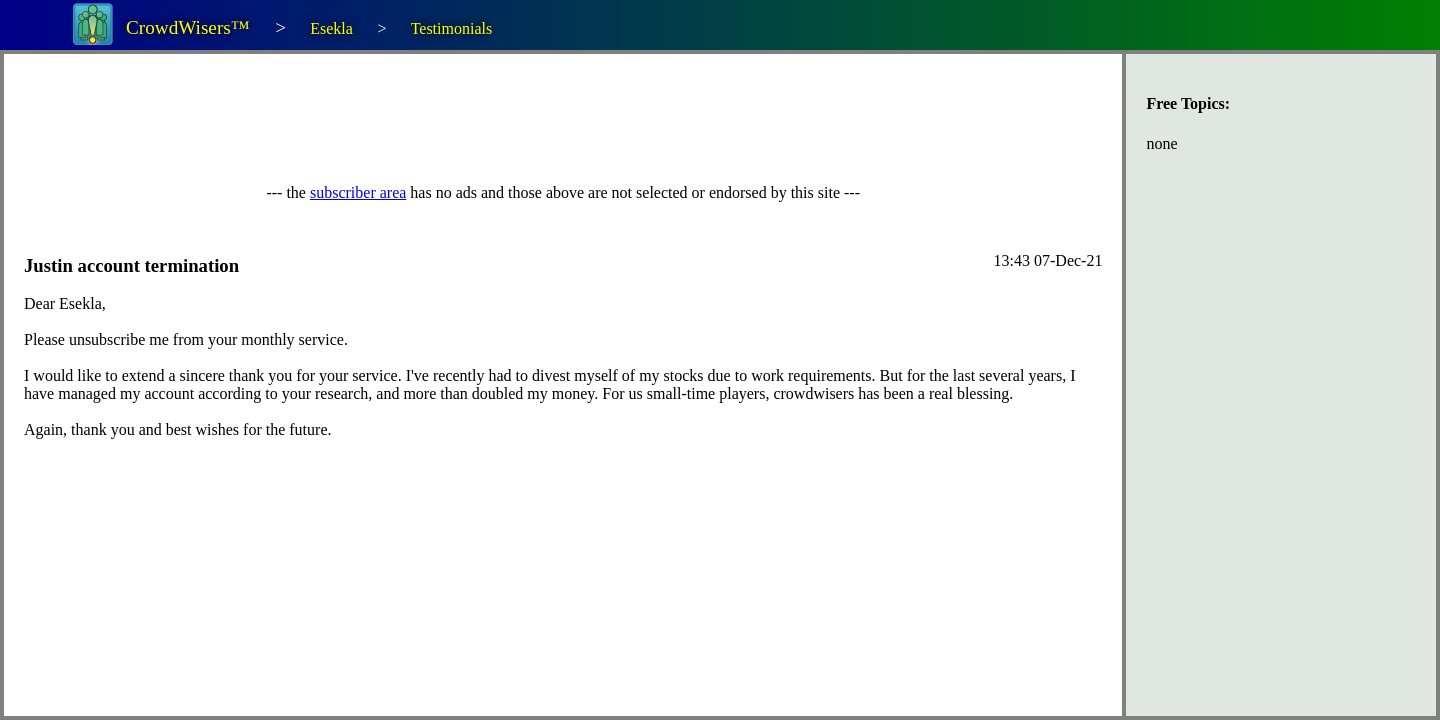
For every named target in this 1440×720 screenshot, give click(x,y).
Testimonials (452, 28)
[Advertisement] (388, 119)
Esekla (331, 28)
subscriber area (358, 192)
